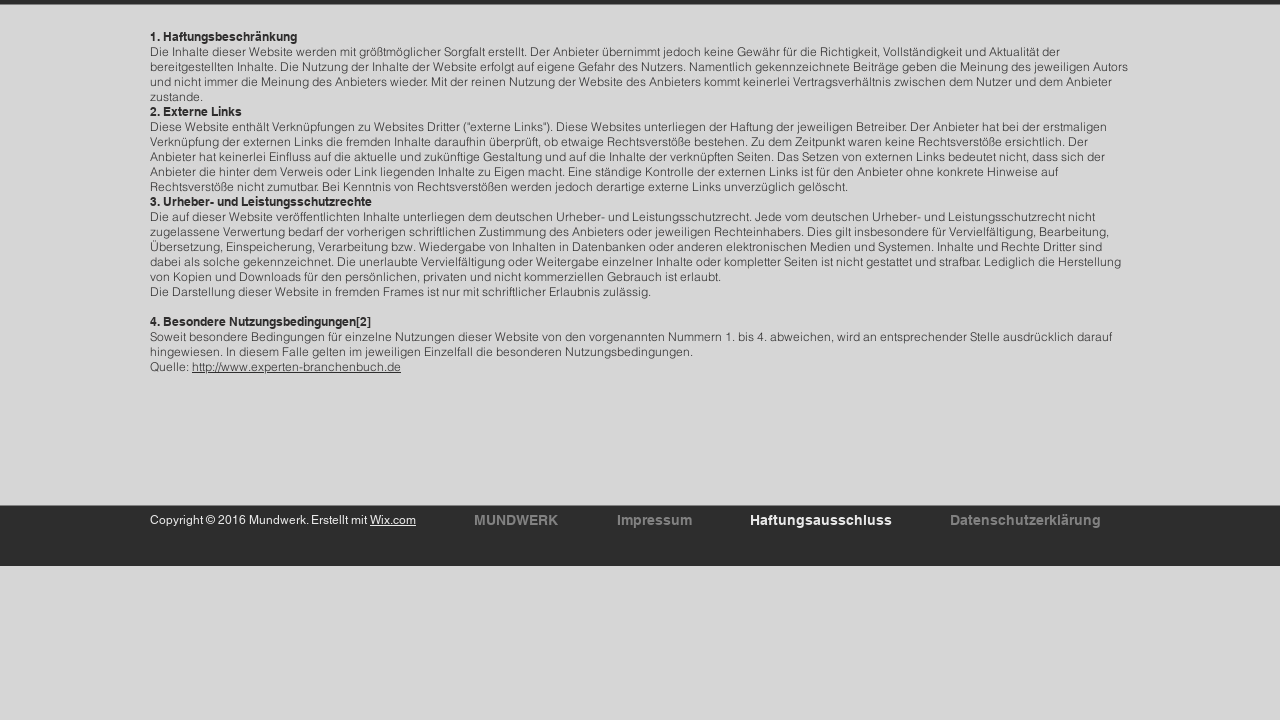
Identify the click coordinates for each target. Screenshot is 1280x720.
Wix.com (393, 520)
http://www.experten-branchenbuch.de (296, 366)
